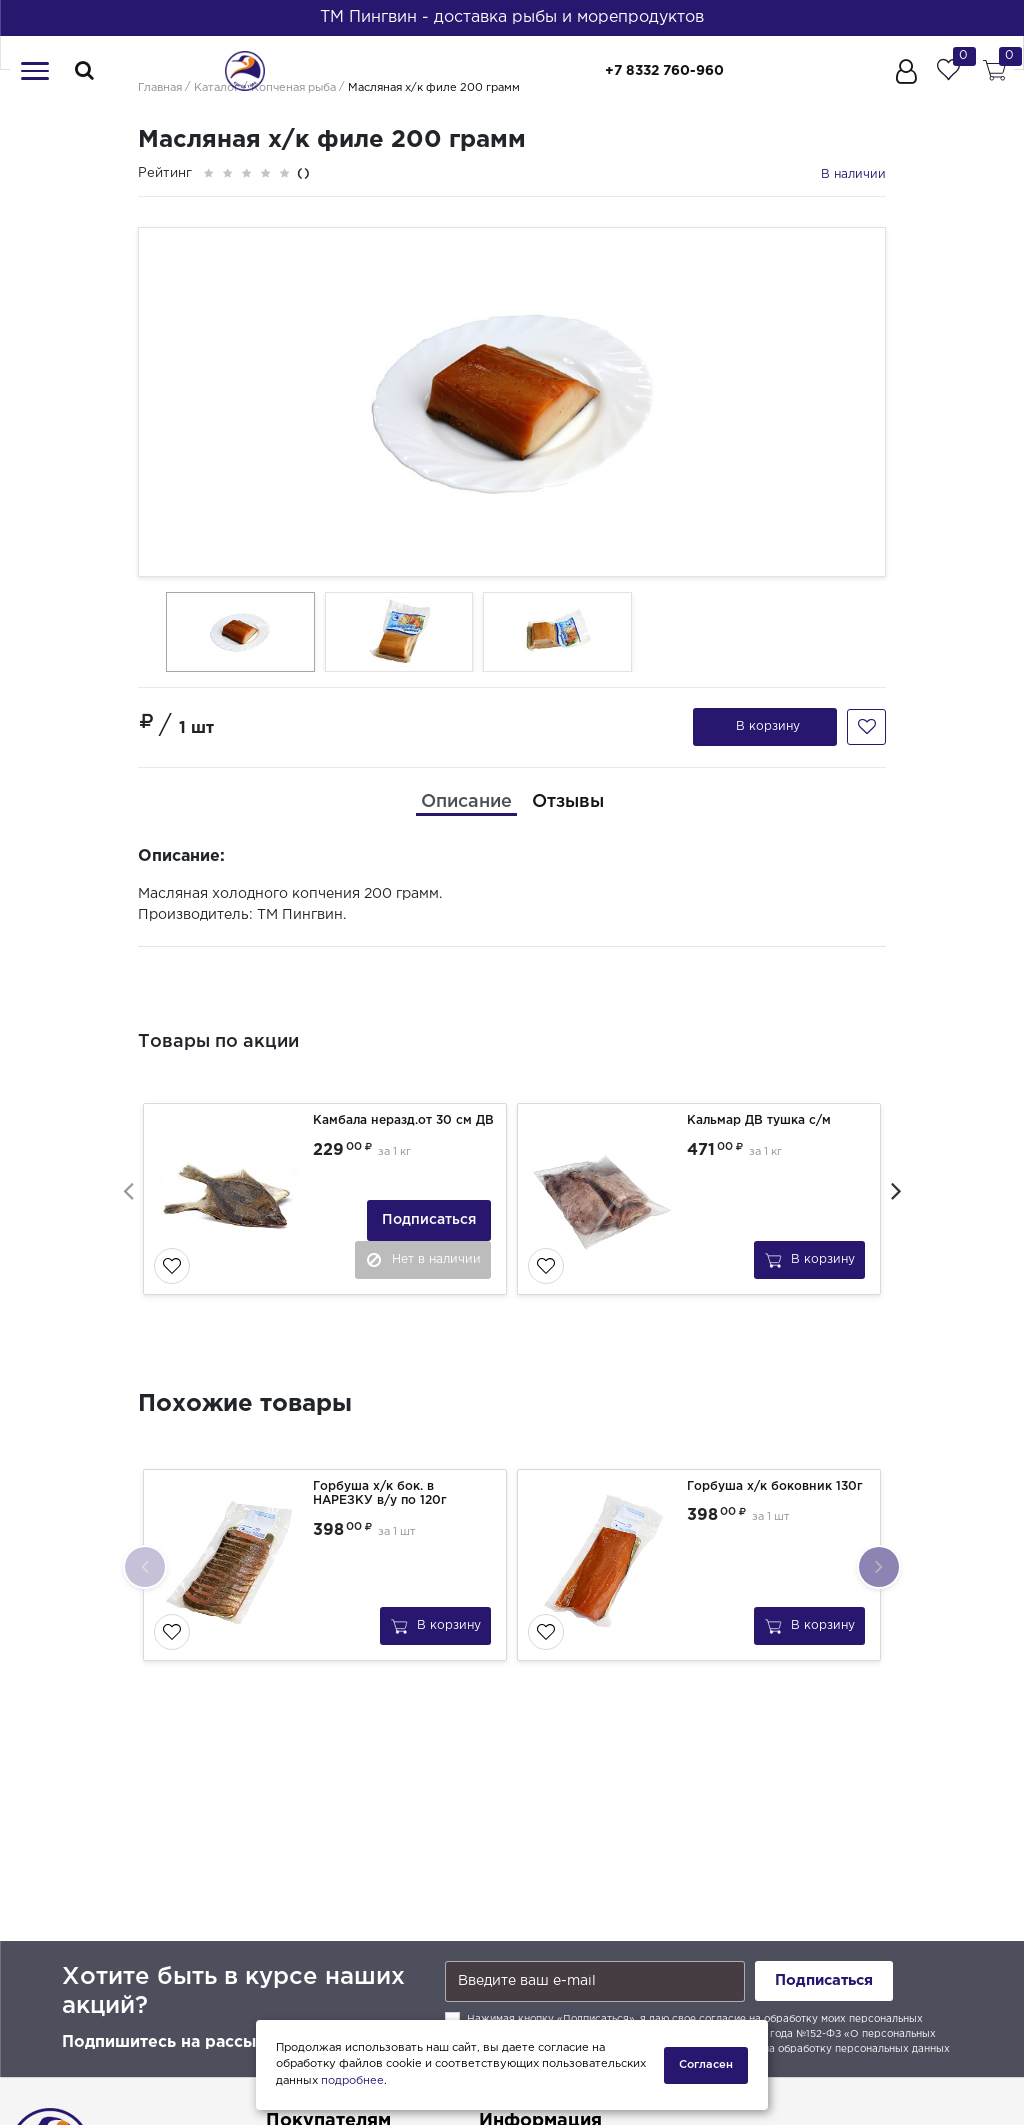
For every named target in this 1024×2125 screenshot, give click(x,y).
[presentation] (128, 1188)
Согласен (706, 2064)
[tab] (466, 801)
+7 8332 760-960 (678, 71)
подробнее (352, 2081)
